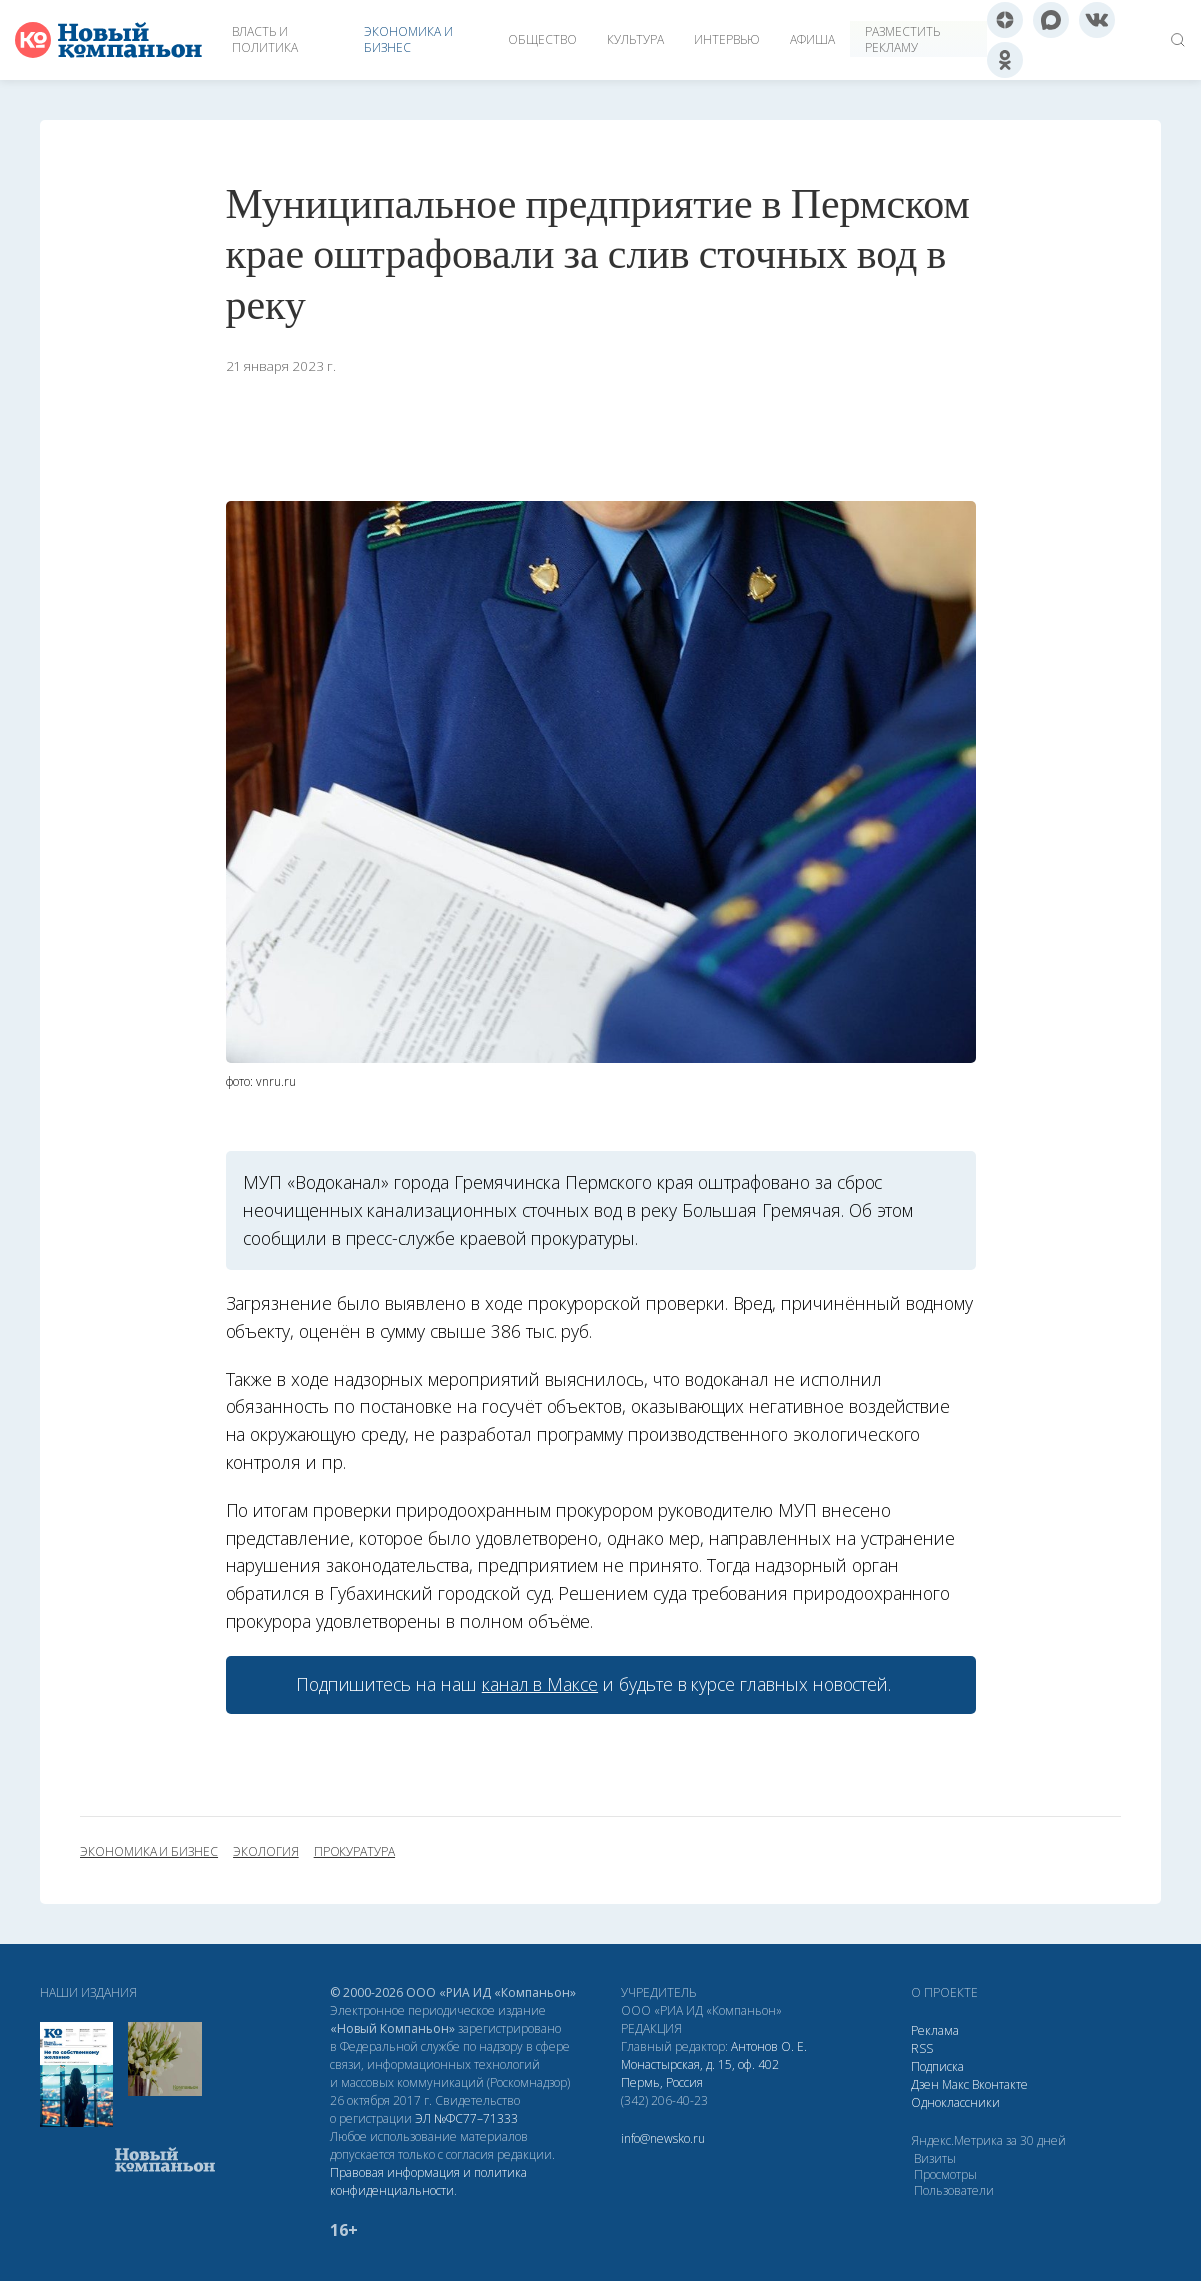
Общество (542, 39)
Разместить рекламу (902, 39)
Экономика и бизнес (408, 39)
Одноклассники (955, 2102)
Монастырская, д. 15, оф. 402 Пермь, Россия (700, 2073)
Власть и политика (265, 39)
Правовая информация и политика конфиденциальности (428, 2181)
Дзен (925, 2084)
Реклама (935, 2030)
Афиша (812, 39)
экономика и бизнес (149, 1852)
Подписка (937, 2066)
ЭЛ (466, 2118)
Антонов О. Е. (769, 2046)
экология (266, 1852)
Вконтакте (1000, 2084)
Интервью (727, 39)
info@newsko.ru (663, 2138)
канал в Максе (540, 1684)
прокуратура (354, 1852)
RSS (922, 2048)
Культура (635, 39)
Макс (955, 2084)
